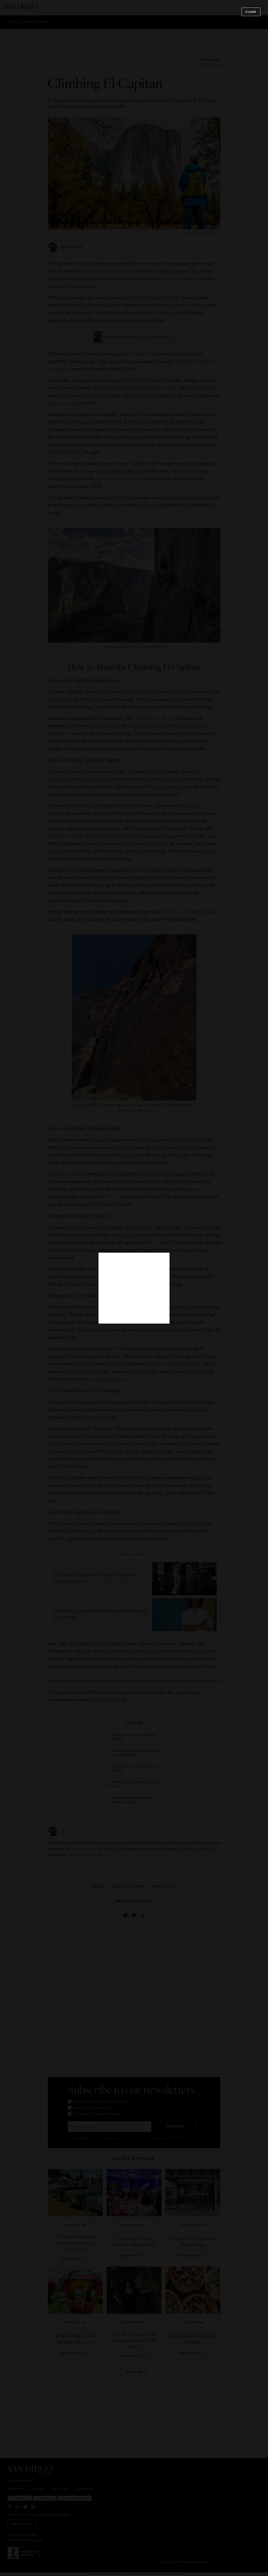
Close (251, 12)
